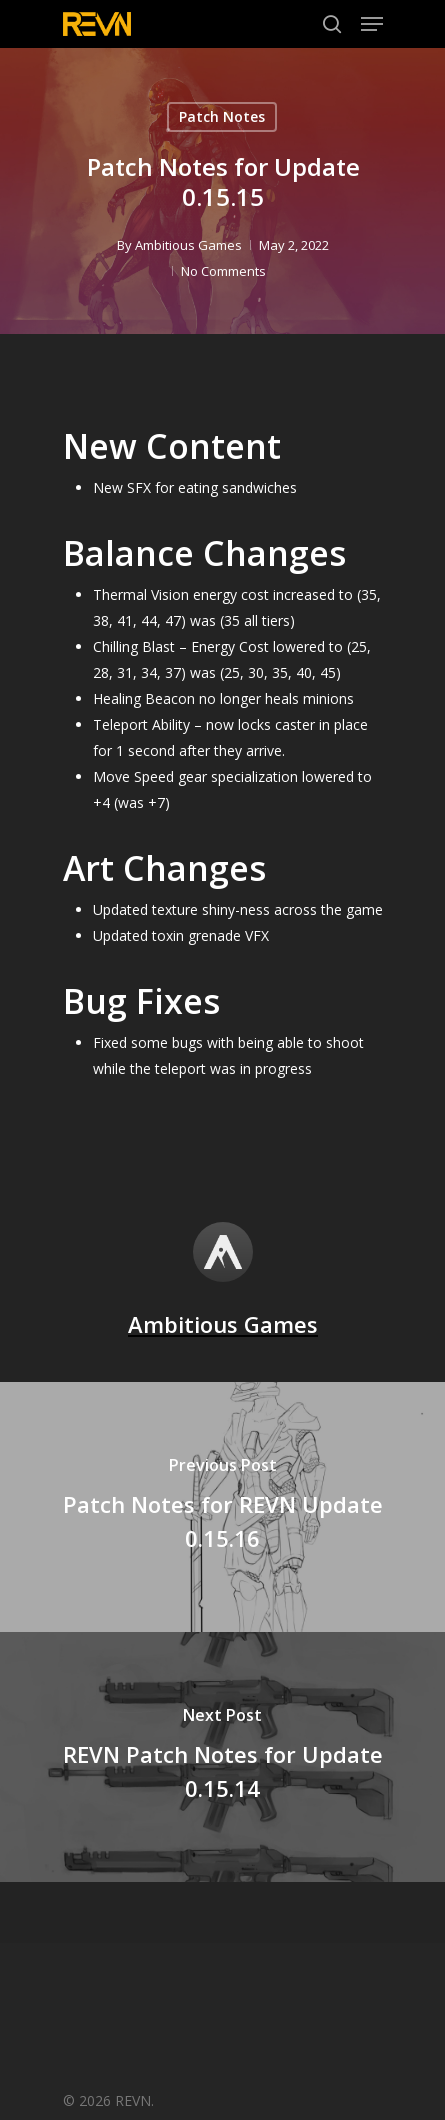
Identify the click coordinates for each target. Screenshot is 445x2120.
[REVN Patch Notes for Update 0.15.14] (222, 1757)
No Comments (223, 271)
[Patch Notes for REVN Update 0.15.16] (222, 1507)
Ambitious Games (188, 245)
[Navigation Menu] (372, 24)
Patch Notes (222, 116)
